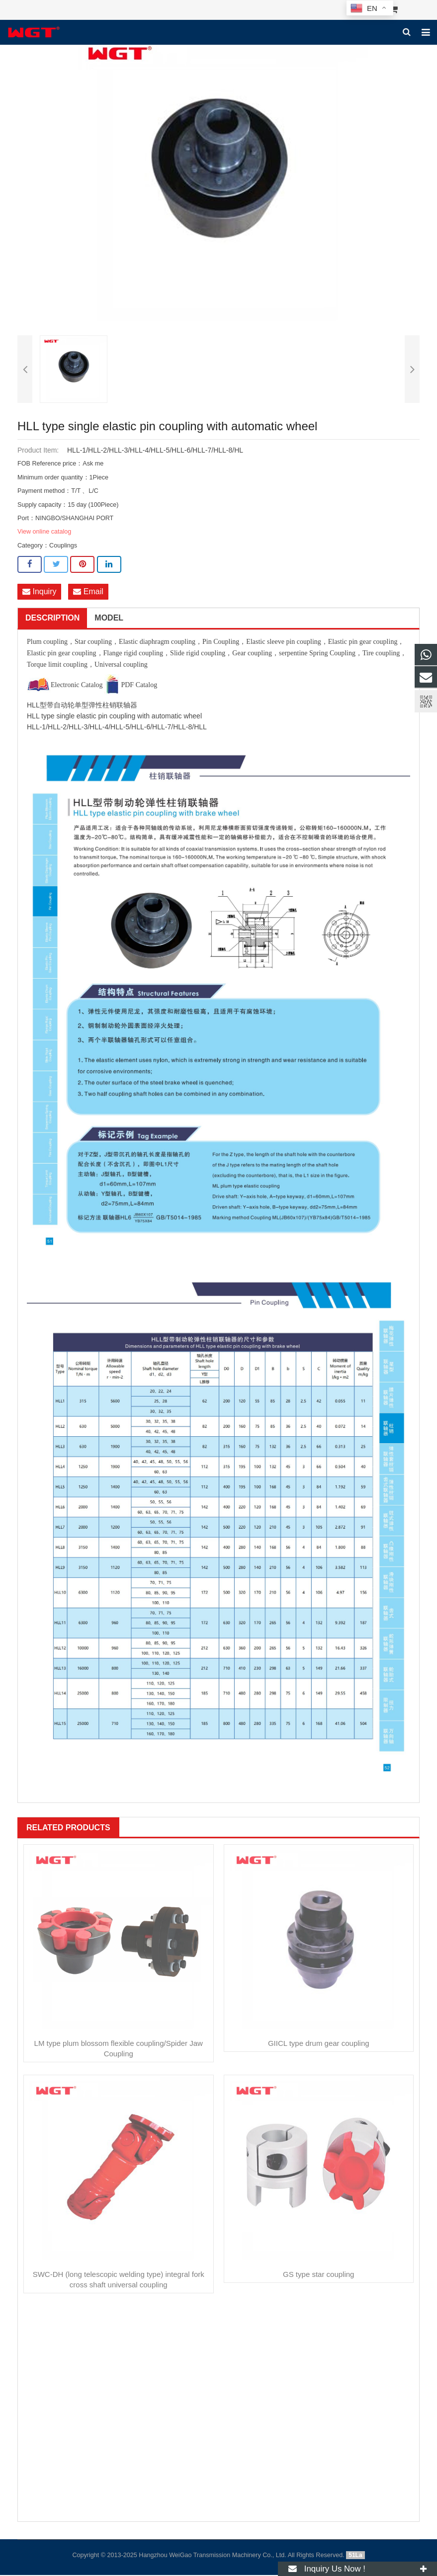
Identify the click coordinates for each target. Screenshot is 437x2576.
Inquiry (39, 592)
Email (88, 592)
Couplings (63, 545)
